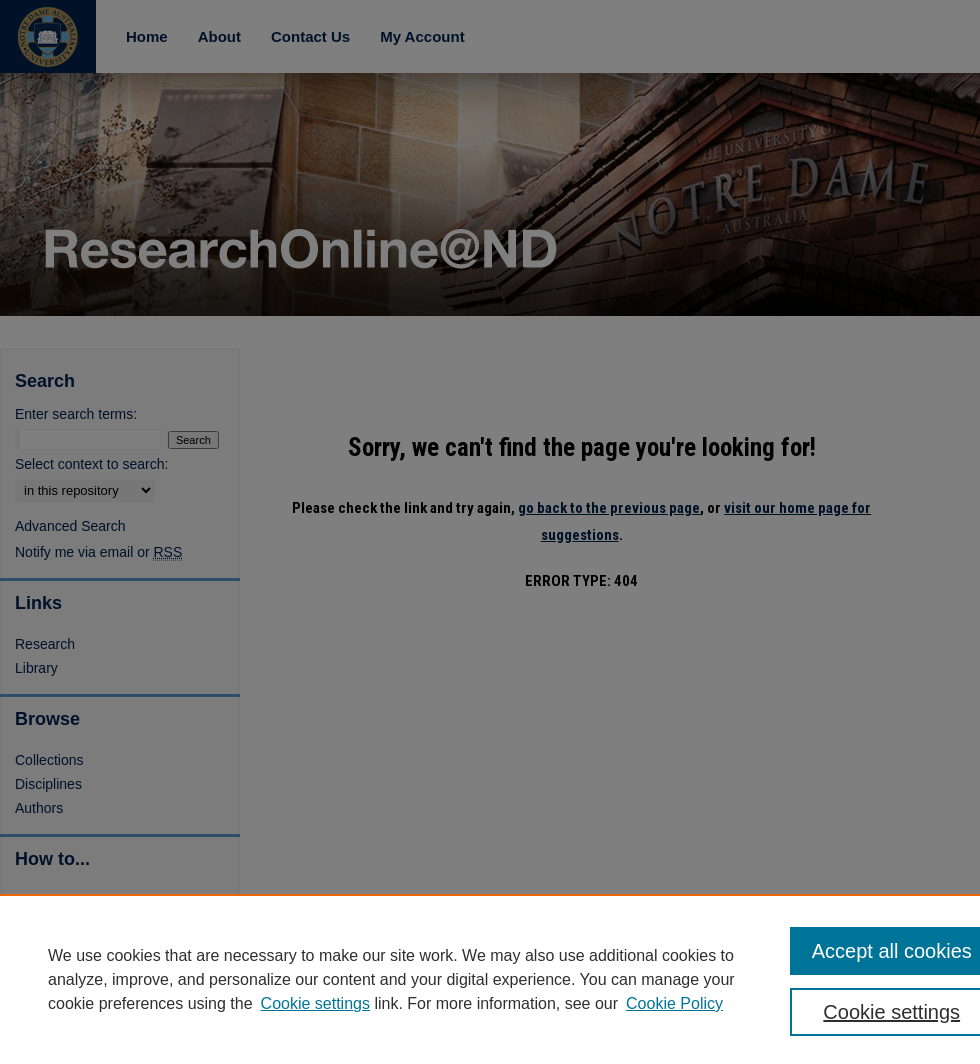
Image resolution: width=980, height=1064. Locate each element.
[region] (490, 979)
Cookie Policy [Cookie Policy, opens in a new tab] (674, 1003)
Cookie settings (315, 1003)
